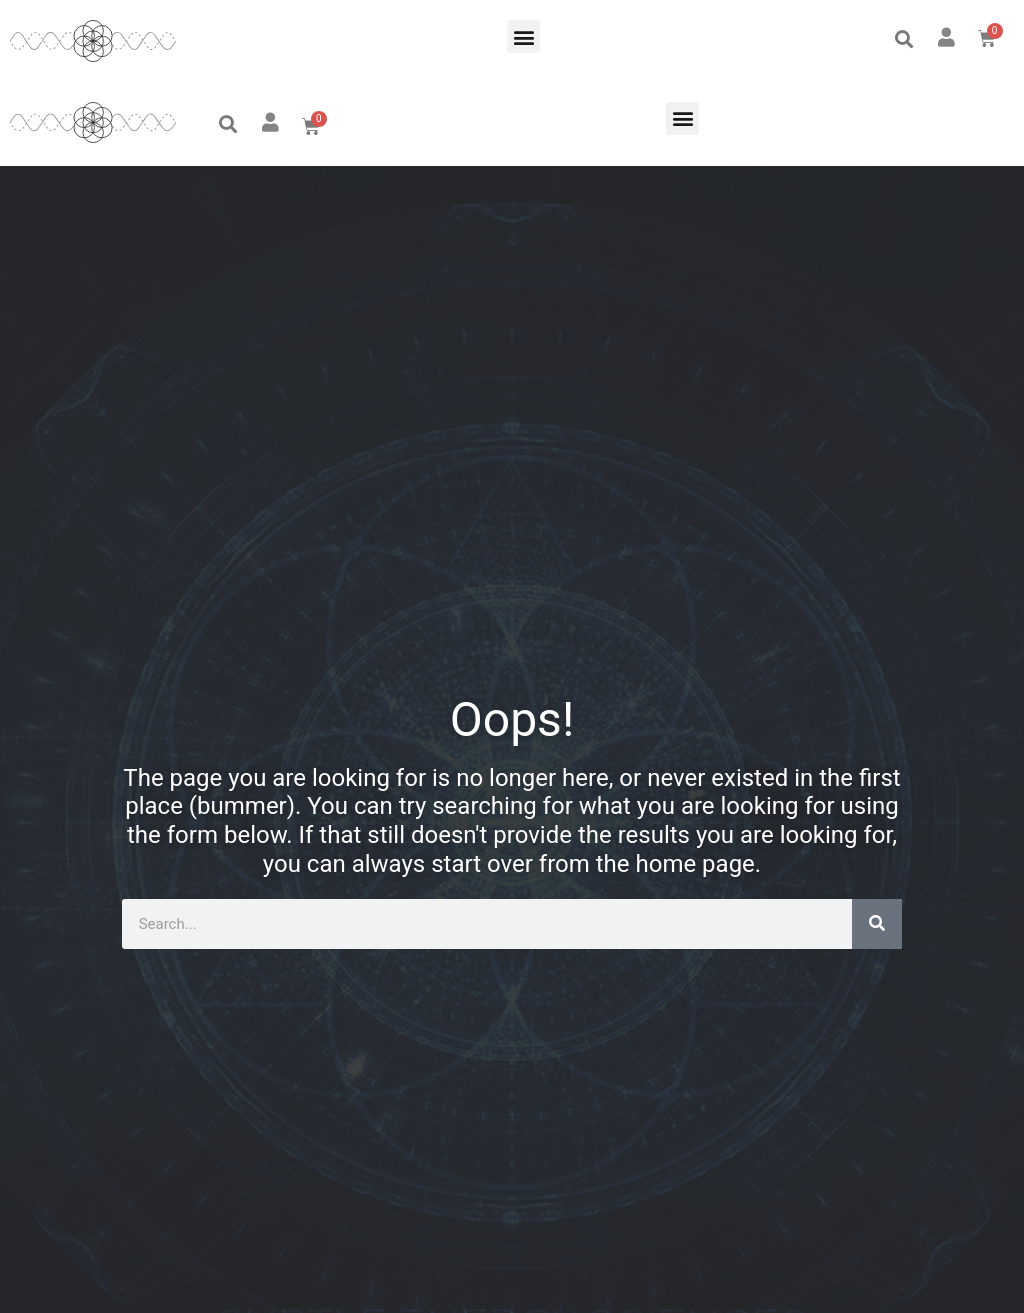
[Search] (877, 924)
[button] (523, 36)
